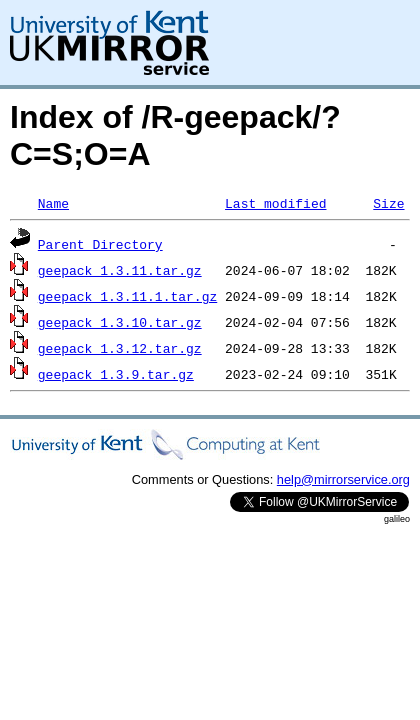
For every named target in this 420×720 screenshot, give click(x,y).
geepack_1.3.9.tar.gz (116, 374)
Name (53, 203)
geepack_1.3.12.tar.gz (120, 348)
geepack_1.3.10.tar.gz (120, 322)
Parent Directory (100, 244)
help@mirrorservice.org (343, 479)
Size (388, 203)
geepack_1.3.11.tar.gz (120, 270)
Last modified (275, 203)
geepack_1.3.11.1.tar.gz (127, 296)
